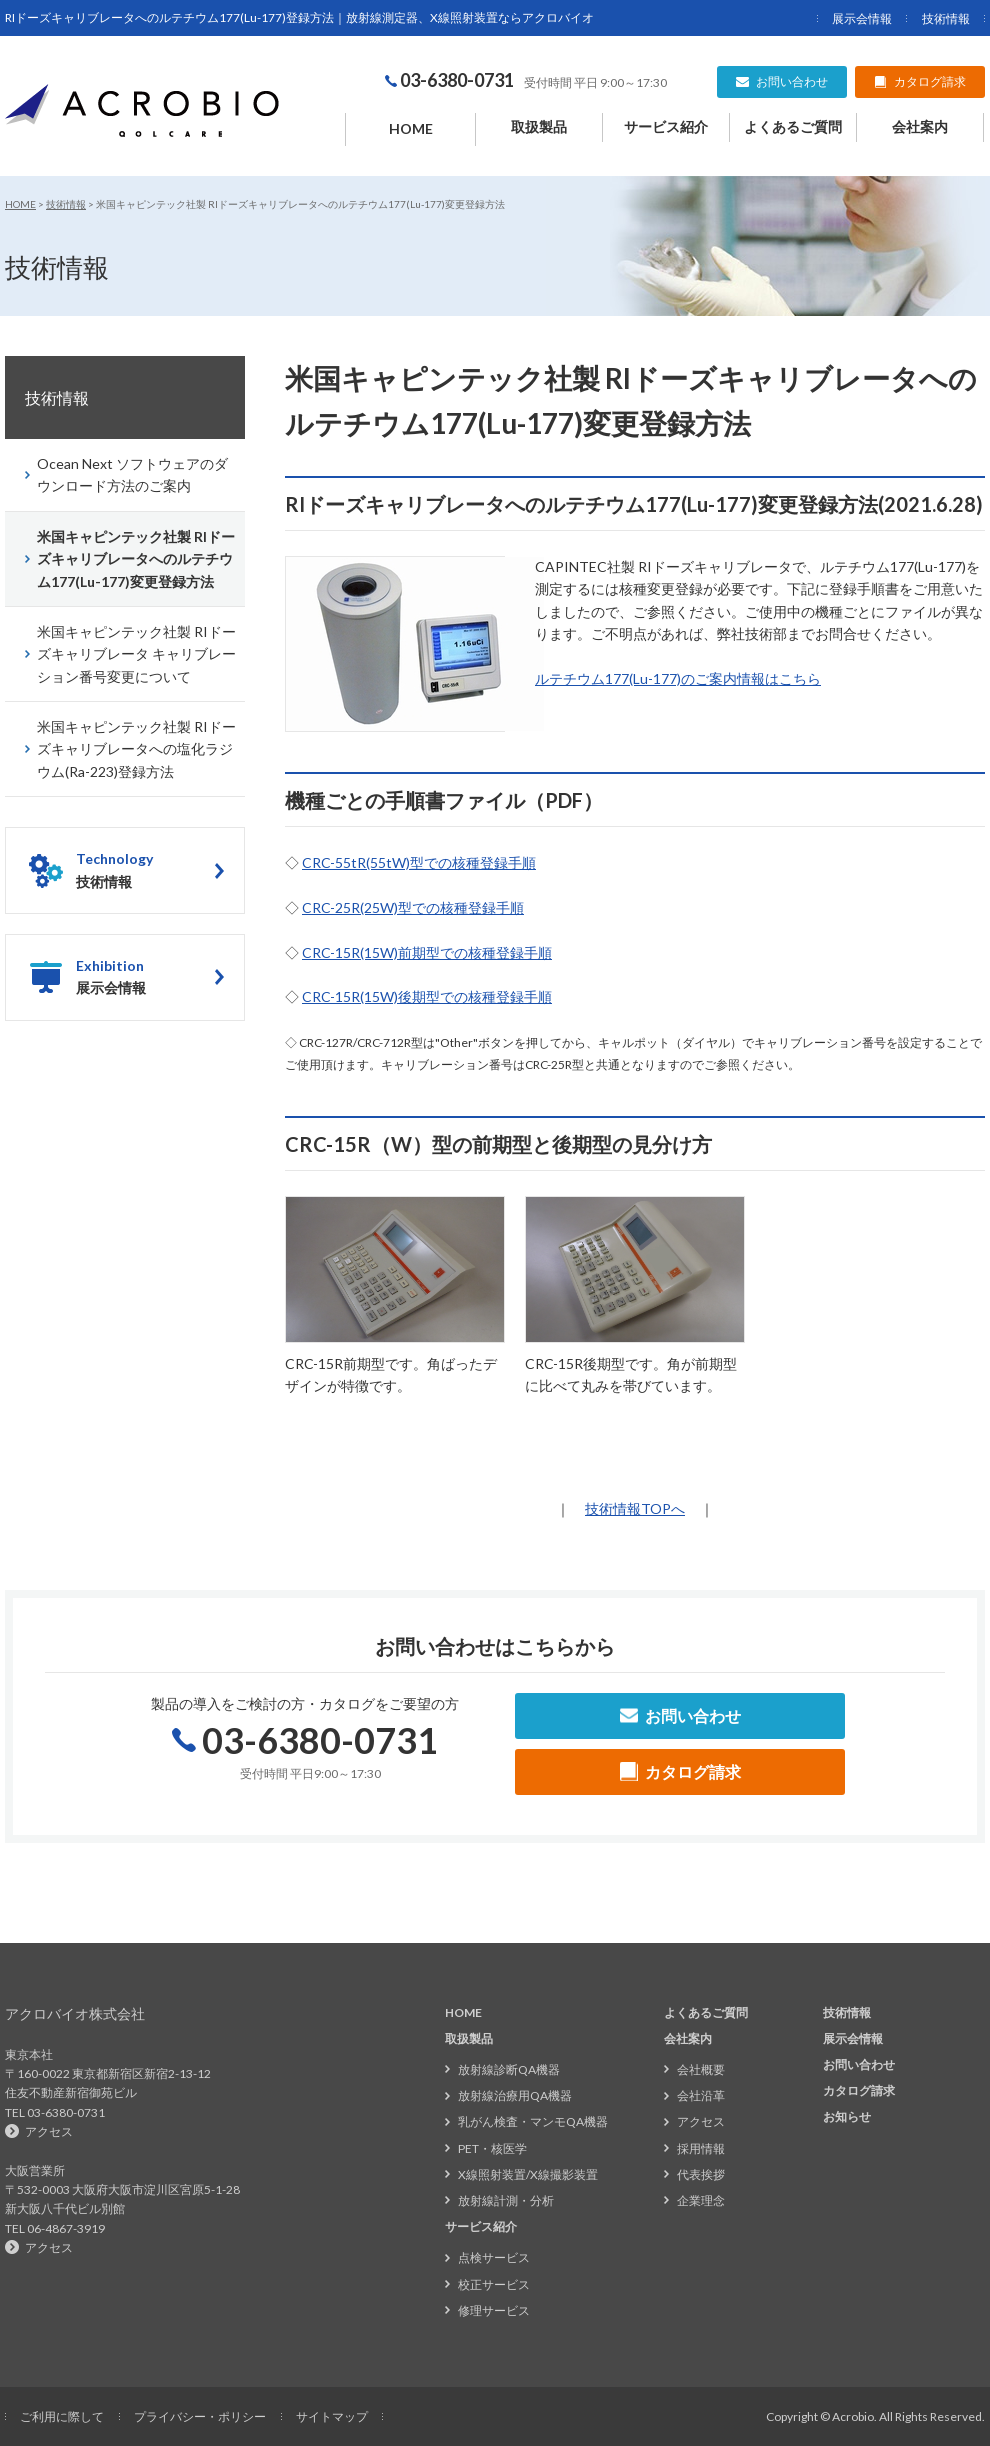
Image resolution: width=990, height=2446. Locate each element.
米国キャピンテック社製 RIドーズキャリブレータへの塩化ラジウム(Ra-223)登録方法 (136, 749)
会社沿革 (701, 2095)
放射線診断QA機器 (509, 2069)
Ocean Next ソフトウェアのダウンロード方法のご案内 (132, 474)
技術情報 (946, 18)
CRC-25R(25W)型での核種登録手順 (413, 907)
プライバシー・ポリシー (200, 2416)
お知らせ (847, 2116)
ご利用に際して (62, 2416)
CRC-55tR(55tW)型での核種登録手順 (419, 862)
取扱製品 (539, 126)
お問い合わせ (859, 2064)
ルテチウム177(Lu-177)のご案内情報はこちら (678, 678)
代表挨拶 (701, 2174)
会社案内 (920, 126)
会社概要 (701, 2069)
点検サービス (494, 2257)
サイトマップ (332, 2416)
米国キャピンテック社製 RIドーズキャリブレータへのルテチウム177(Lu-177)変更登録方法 (136, 559)
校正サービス (494, 2284)
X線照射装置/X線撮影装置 (528, 2174)
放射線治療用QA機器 (515, 2095)
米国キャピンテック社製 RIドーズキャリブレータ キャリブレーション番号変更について (136, 654)
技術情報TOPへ (635, 1508)
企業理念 (701, 2200)
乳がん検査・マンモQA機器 (533, 2121)
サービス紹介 (666, 126)
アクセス (49, 2131)
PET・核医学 (492, 2148)
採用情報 (701, 2148)
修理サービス (494, 2310)
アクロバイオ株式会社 (75, 2013)
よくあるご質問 (793, 126)
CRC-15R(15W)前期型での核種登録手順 (427, 952)
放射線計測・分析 (506, 2200)
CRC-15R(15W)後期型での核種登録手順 (427, 996)
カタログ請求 (859, 2090)
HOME (411, 128)
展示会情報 (862, 18)
